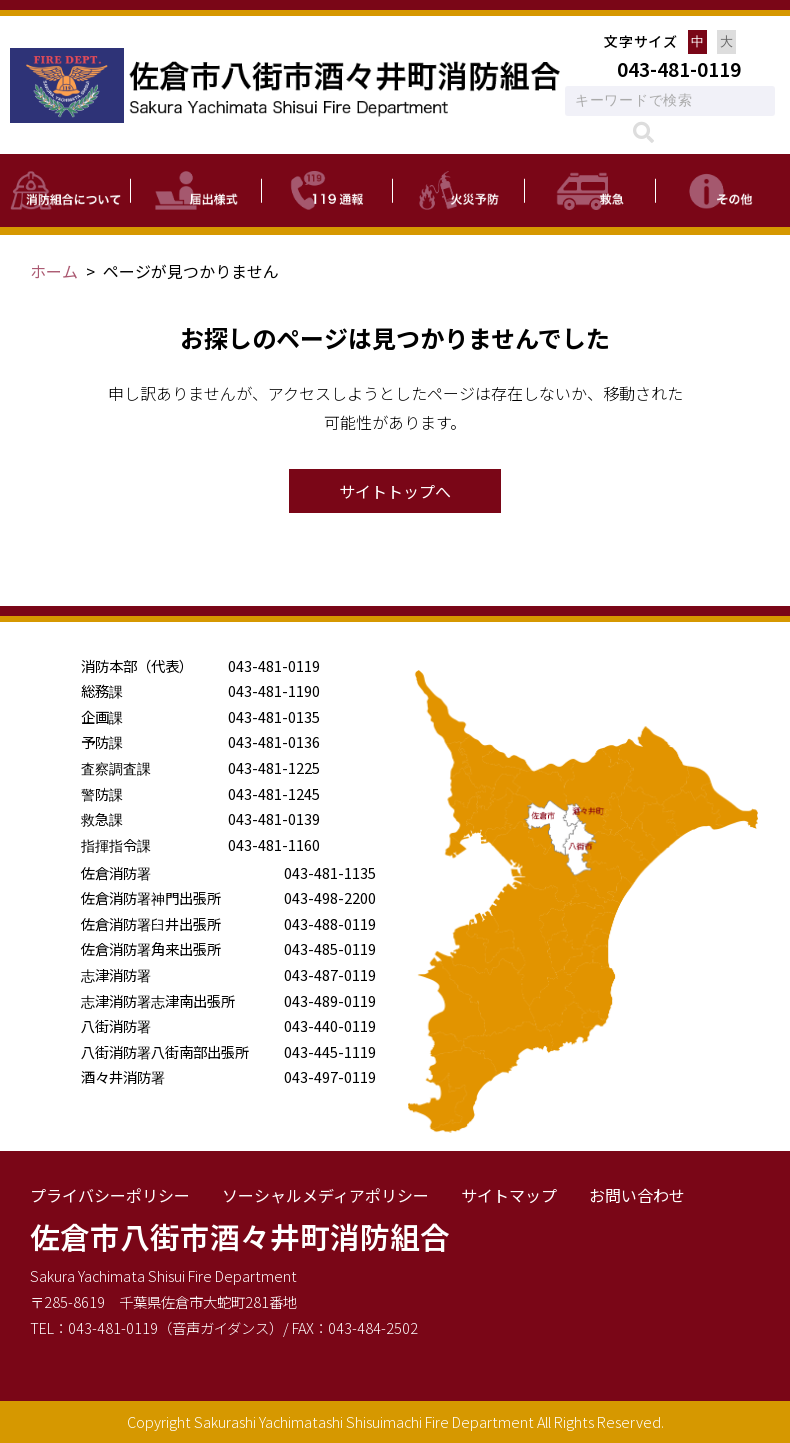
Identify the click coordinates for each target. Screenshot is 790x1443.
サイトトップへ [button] (395, 491)
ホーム (54, 271)
